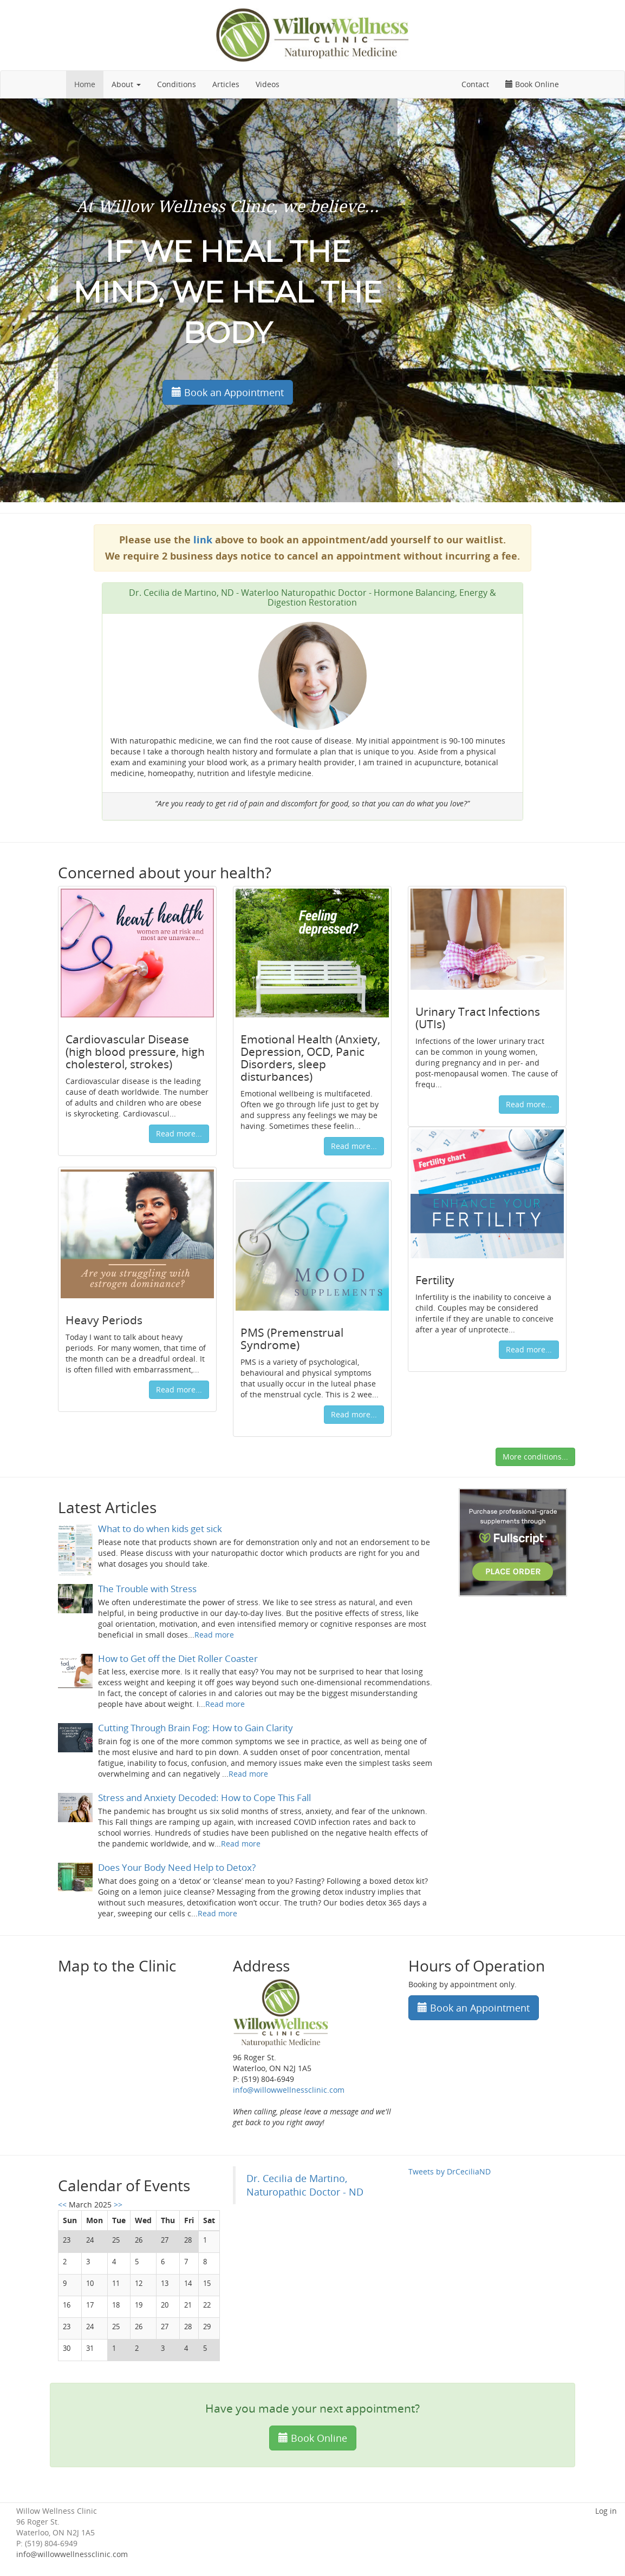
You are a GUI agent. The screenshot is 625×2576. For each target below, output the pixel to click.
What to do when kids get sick (160, 1528)
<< (63, 2204)
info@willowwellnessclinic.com (288, 2090)
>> (118, 2204)
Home (84, 84)
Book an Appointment (228, 392)
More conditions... (535, 1456)
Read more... (179, 1133)
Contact (475, 84)
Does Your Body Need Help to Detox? (177, 1867)
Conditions (176, 84)
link (202, 539)
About (126, 84)
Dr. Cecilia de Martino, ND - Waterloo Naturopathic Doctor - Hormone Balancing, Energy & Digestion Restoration (312, 597)
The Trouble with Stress (147, 1588)
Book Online (532, 84)
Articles (225, 84)
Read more (214, 1634)
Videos (267, 84)
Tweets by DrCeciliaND (449, 2171)
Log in (606, 2511)
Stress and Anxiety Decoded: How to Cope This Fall (204, 1797)
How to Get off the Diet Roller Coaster (178, 1658)
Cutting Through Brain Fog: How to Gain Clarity (195, 1727)
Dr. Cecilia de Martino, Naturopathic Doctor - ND (304, 2185)
